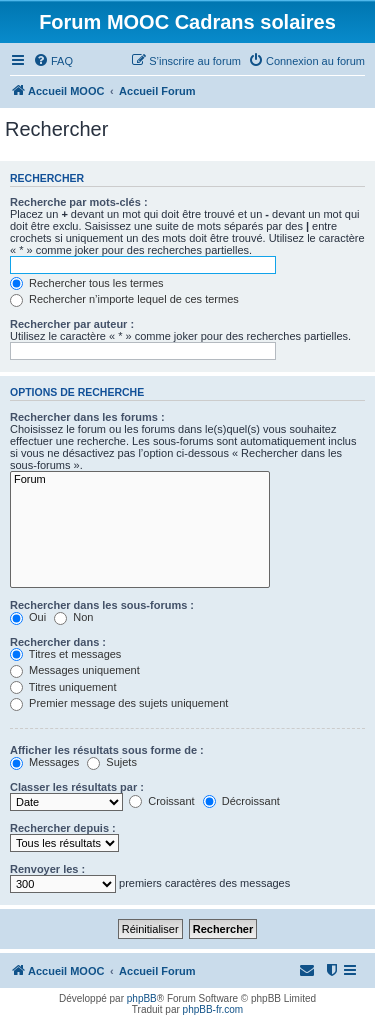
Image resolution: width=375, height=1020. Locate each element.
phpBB (142, 998)
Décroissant (241, 801)
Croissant (162, 801)
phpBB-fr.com (213, 1009)
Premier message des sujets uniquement (119, 703)
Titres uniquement (63, 687)
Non (73, 617)
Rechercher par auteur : (72, 324)
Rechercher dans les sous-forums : (102, 605)
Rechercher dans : (58, 642)
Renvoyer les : (47, 869)
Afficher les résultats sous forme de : (107, 750)
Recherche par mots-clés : (79, 202)
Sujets (112, 762)
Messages (44, 762)
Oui (28, 617)
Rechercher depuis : (63, 828)
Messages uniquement (75, 670)
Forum (140, 480)
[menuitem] (53, 61)
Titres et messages (65, 654)
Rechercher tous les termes (87, 283)
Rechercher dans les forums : (87, 417)
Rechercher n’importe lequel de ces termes (124, 299)
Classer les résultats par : (77, 787)
